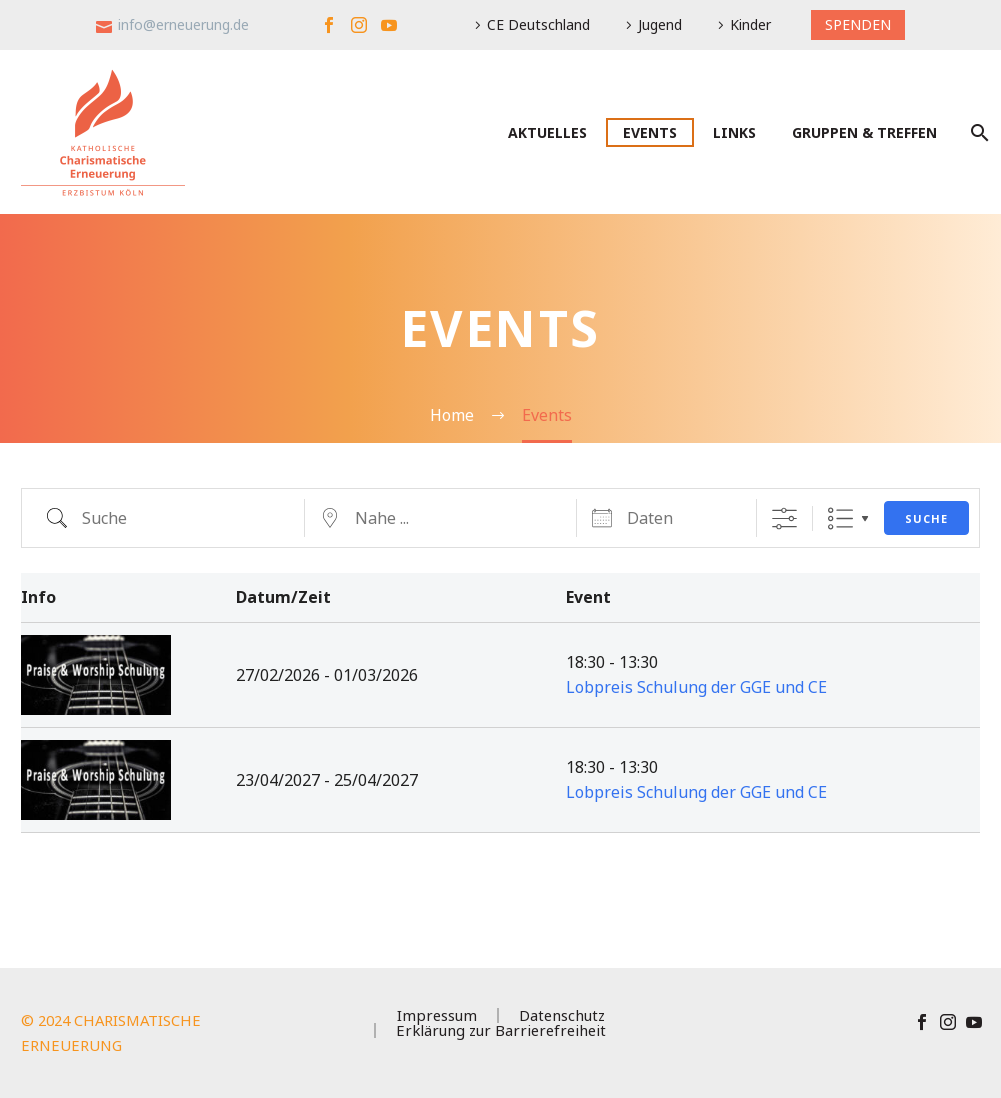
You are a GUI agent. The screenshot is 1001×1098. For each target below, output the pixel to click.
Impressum (437, 1015)
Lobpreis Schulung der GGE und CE (696, 687)
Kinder (750, 24)
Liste (840, 518)
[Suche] (977, 132)
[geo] (441, 518)
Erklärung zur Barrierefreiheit (501, 1030)
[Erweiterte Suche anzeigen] (784, 518)
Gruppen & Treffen (864, 132)
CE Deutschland (538, 24)
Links (734, 132)
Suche (926, 518)
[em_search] (168, 518)
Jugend (660, 24)
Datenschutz (562, 1015)
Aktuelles (547, 132)
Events (650, 132)
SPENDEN (858, 24)
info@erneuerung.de (183, 24)
